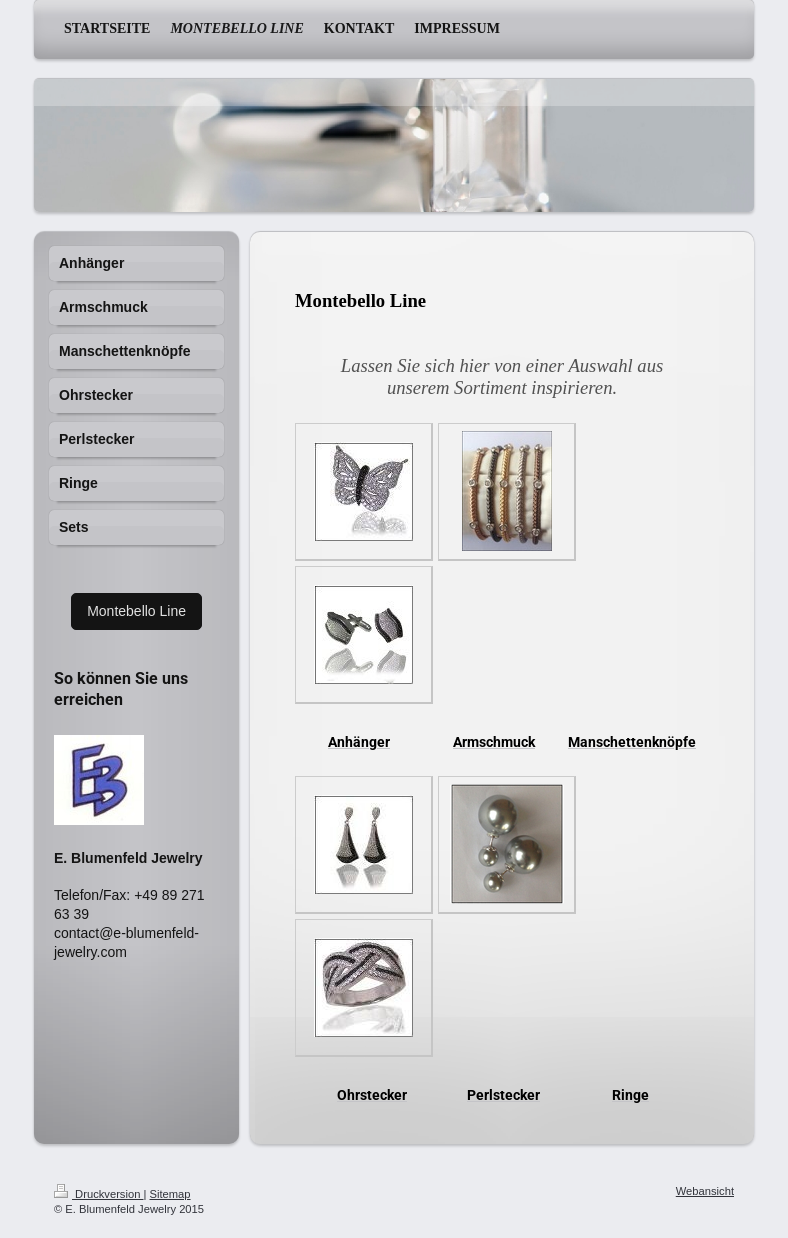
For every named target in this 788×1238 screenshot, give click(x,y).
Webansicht (705, 1191)
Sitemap (170, 1194)
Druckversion (99, 1194)
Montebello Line (136, 611)
